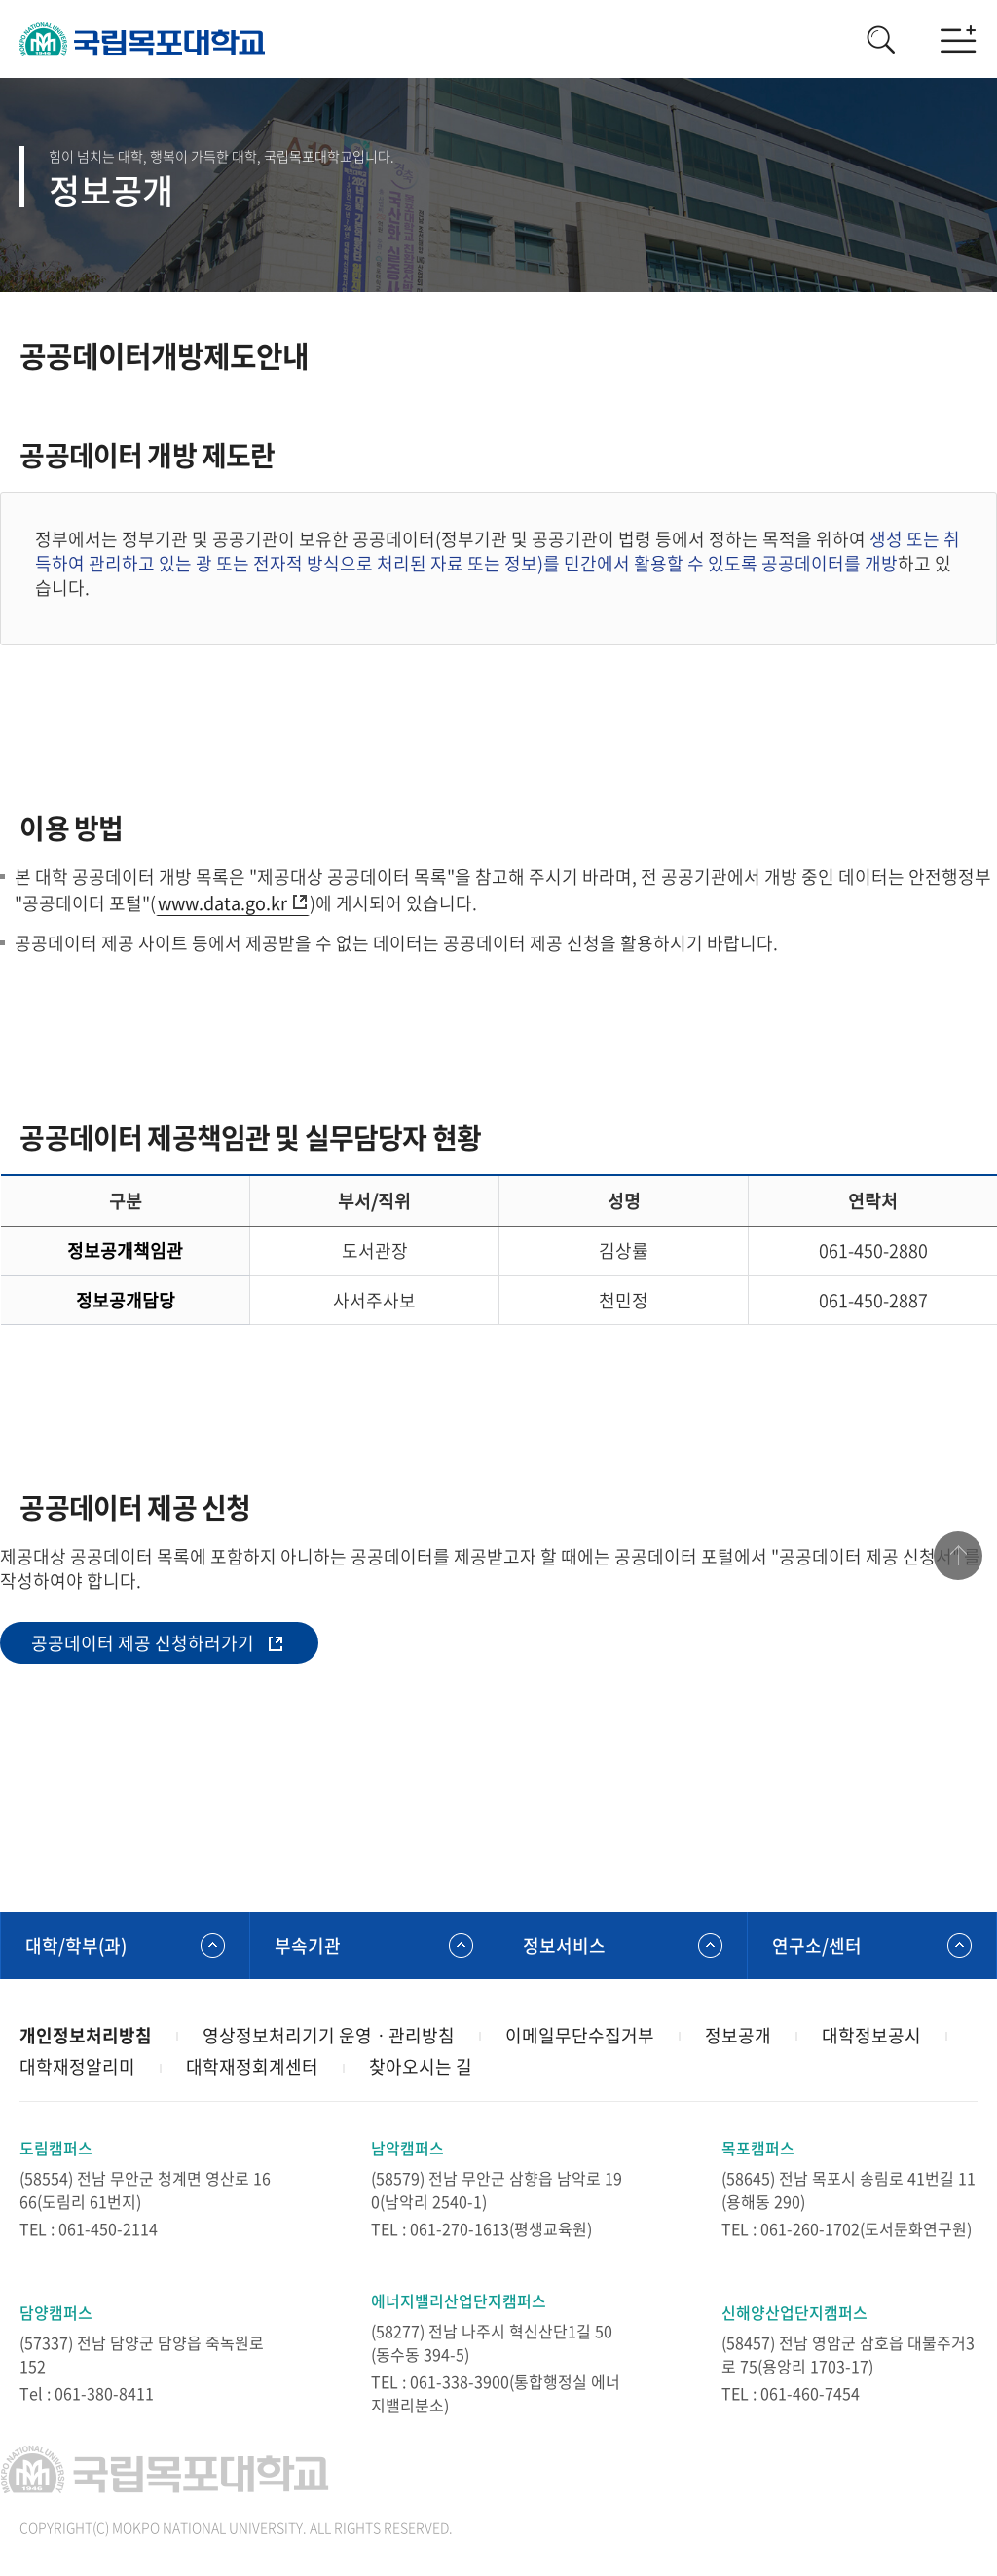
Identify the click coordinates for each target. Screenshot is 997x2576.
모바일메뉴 (958, 39)
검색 (880, 39)
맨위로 (958, 1555)
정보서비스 (564, 1945)
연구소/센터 (817, 1945)
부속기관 (308, 1945)
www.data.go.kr (222, 903)
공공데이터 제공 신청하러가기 (142, 1643)
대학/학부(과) (76, 1945)
